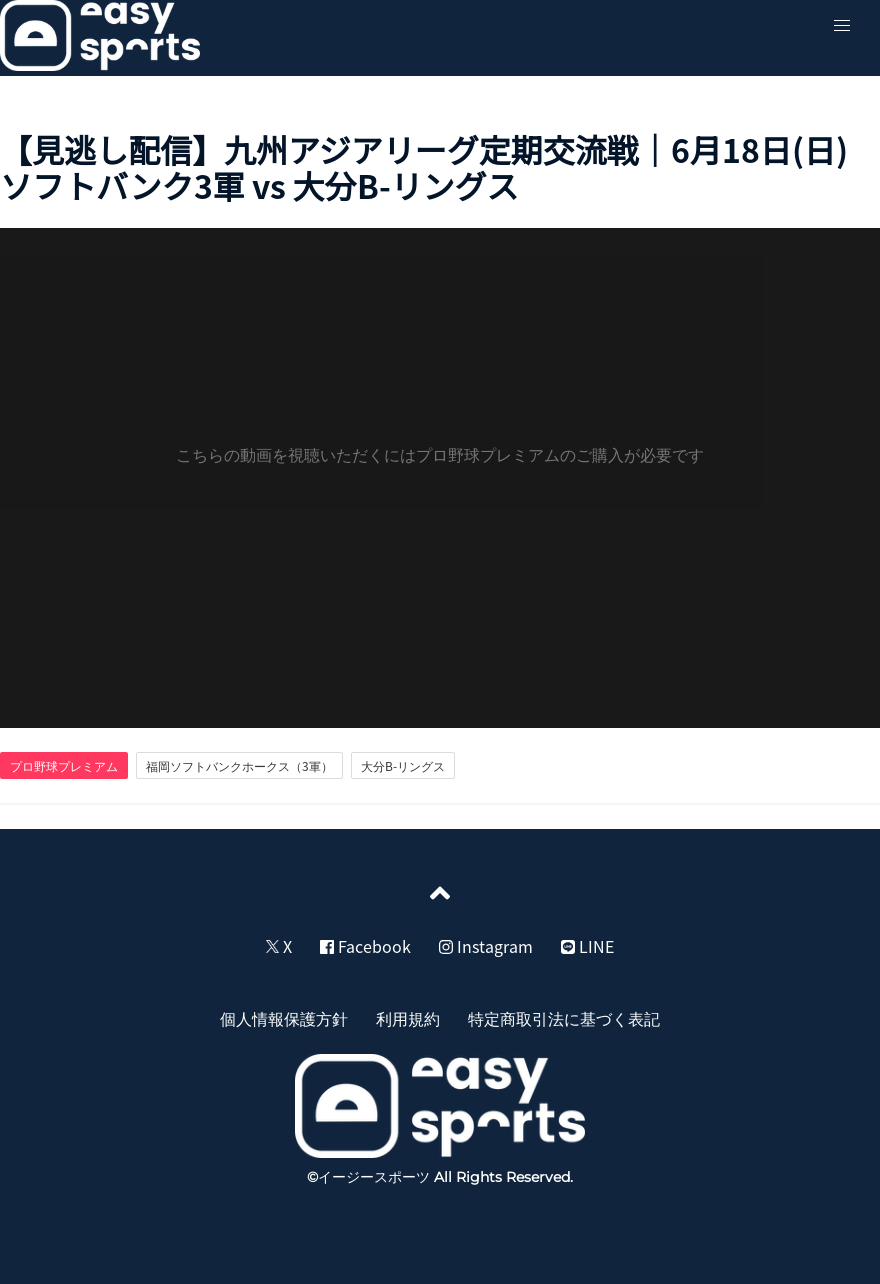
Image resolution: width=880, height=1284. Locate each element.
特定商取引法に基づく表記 (564, 1018)
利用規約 (408, 1018)
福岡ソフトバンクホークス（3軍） (239, 766)
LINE (587, 946)
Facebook (365, 946)
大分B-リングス (403, 766)
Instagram (486, 946)
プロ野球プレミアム (64, 766)
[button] (842, 26)
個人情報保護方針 (284, 1018)
